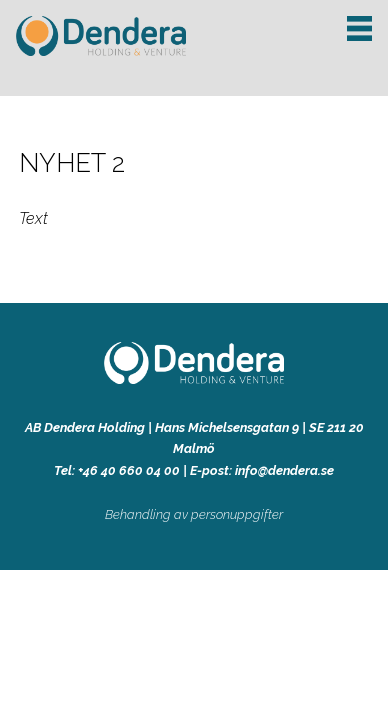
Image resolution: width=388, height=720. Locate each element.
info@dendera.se (284, 470)
